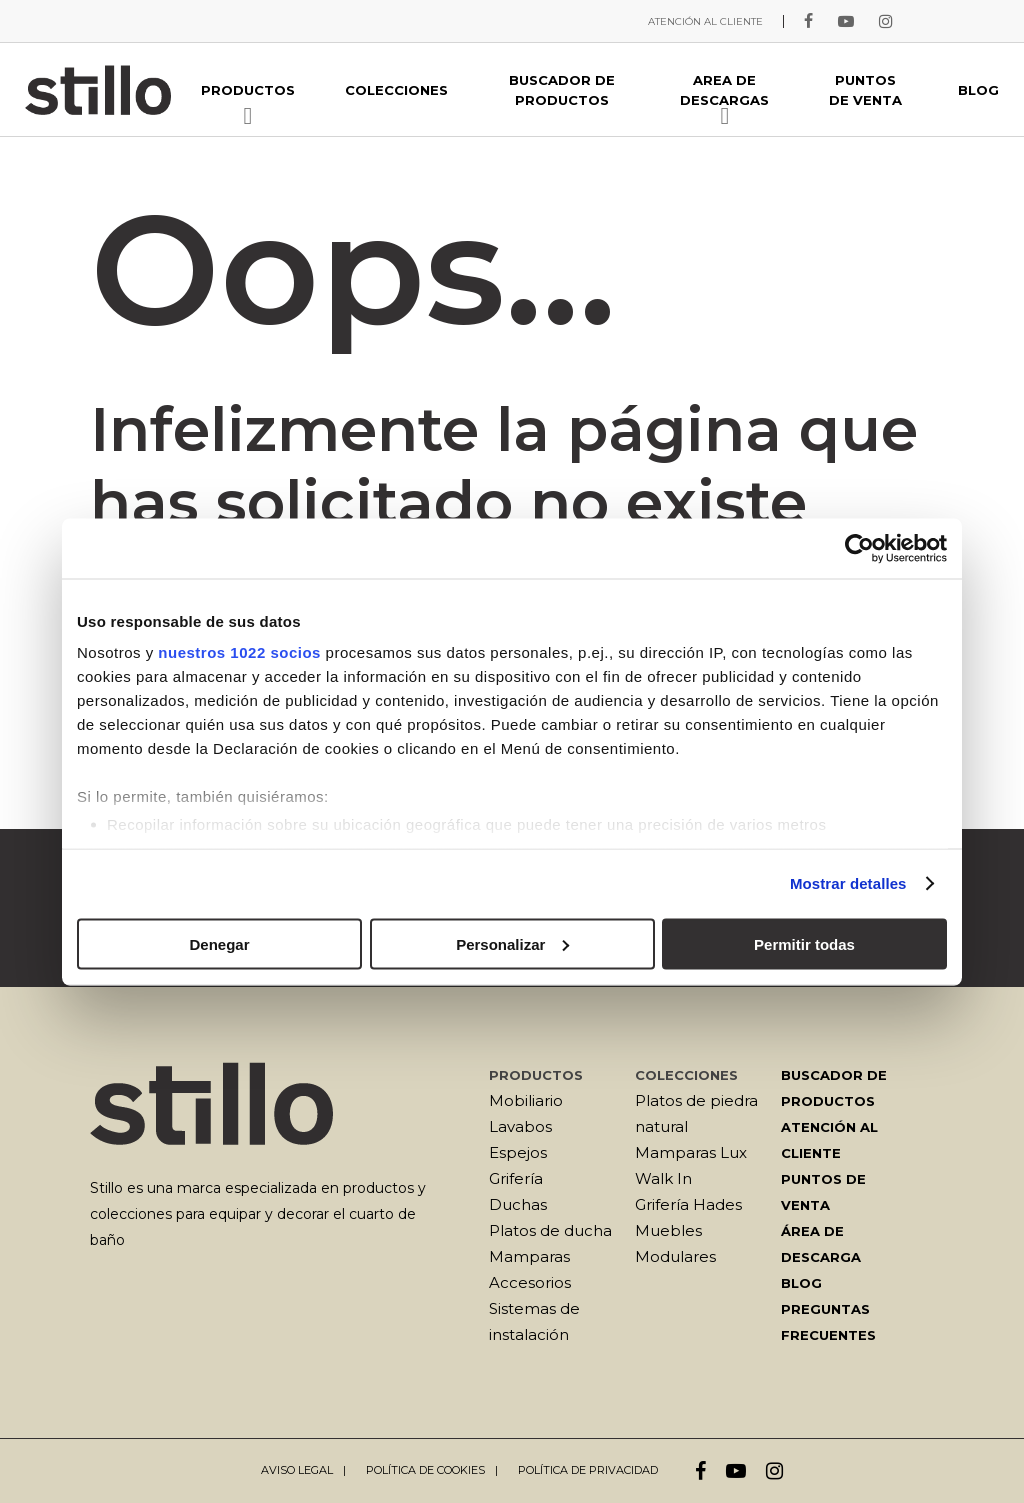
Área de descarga (821, 1244)
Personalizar (512, 943)
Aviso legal (297, 1470)
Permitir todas (804, 943)
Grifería (516, 1178)
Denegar (219, 943)
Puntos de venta (823, 1192)
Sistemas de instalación (534, 1321)
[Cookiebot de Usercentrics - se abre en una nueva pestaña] (859, 548)
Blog (801, 1283)
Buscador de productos (834, 1088)
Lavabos (520, 1126)
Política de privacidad (588, 1470)
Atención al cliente (829, 1140)
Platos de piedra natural (696, 1113)
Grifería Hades (688, 1204)
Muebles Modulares (675, 1243)
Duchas (518, 1204)
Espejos (518, 1152)
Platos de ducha (550, 1230)
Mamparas (529, 1256)
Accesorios (530, 1282)
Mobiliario (526, 1100)
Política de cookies (425, 1470)
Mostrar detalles (848, 883)
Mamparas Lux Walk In (691, 1165)
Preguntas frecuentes (828, 1322)
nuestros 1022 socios (239, 652)
